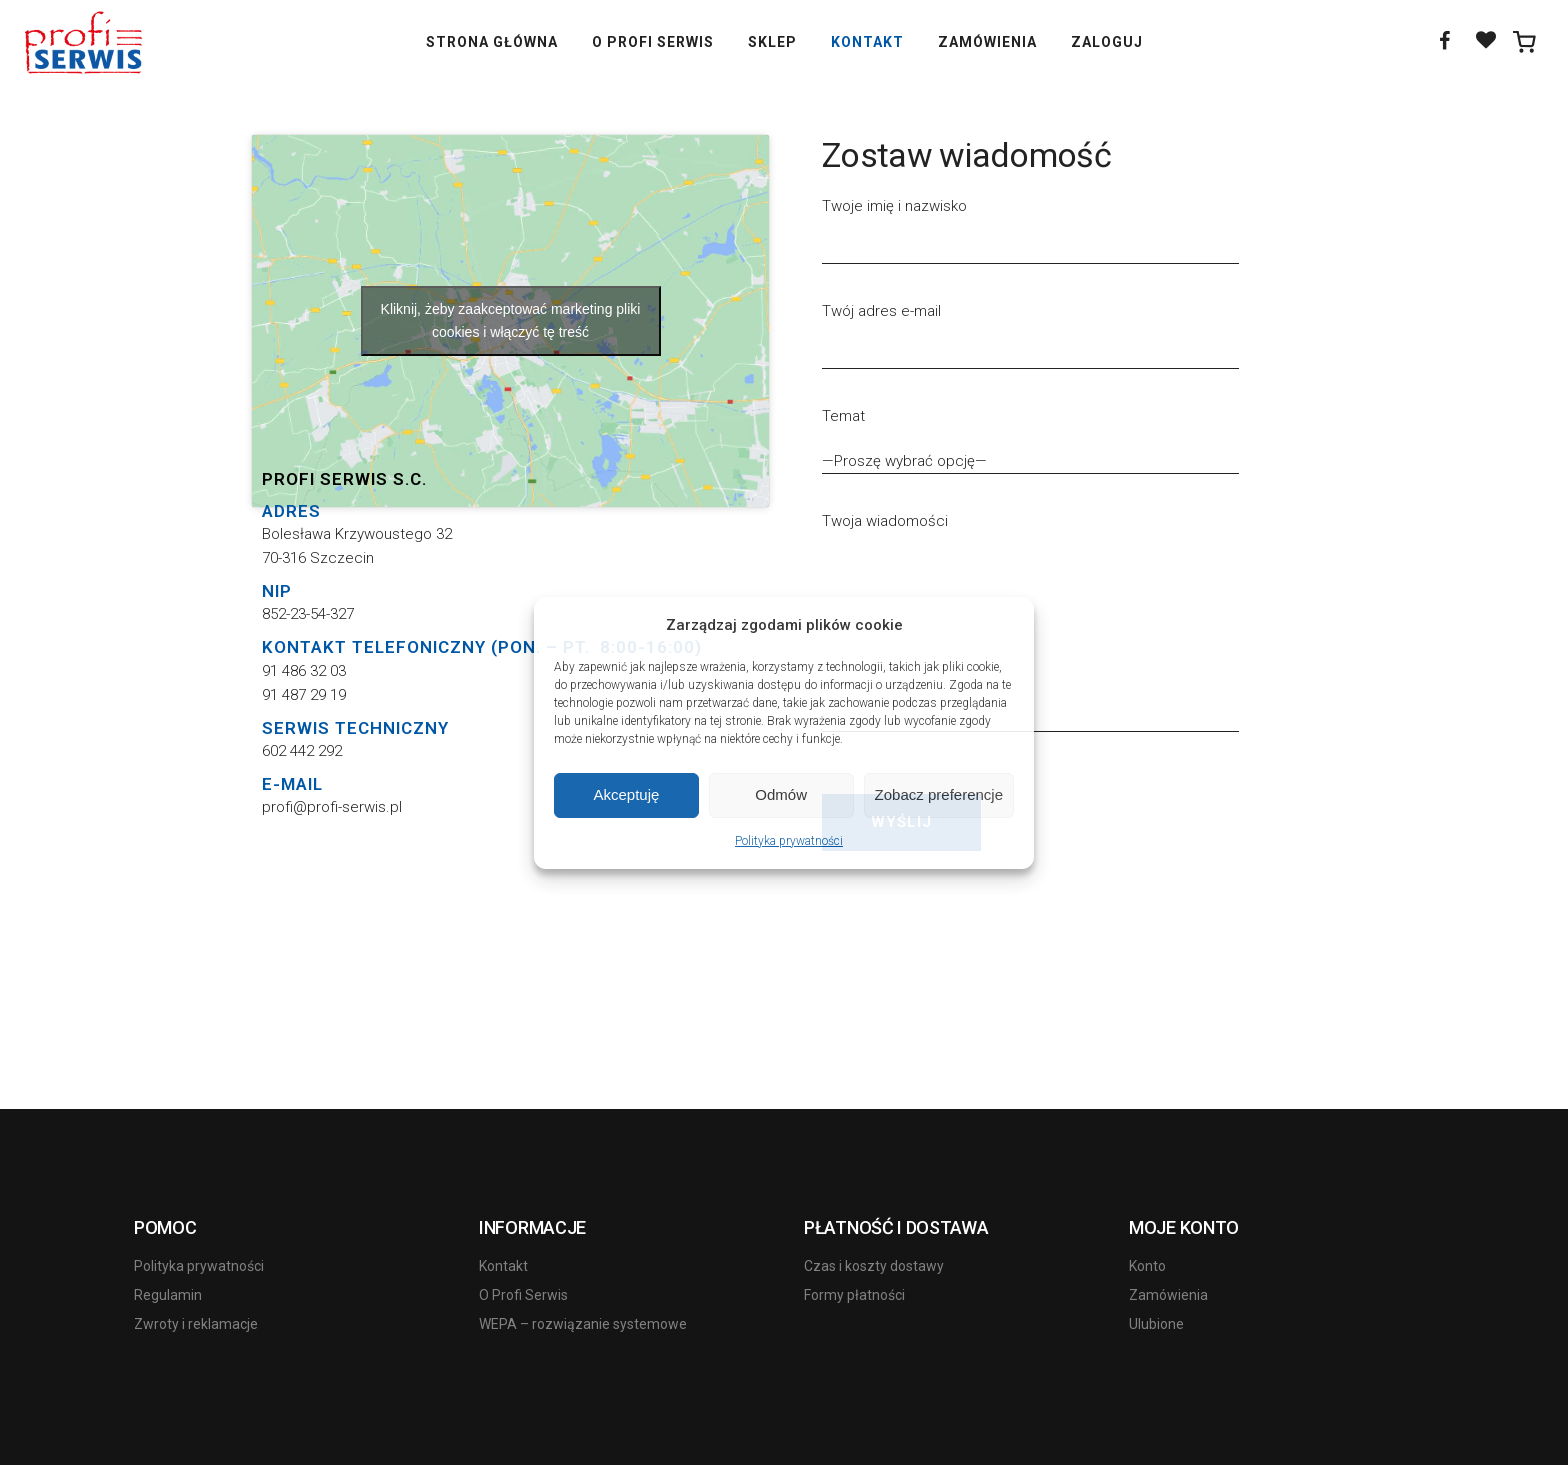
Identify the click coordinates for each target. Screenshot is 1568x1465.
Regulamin (168, 1295)
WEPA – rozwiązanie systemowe (583, 1324)
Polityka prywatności (789, 841)
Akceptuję (626, 794)
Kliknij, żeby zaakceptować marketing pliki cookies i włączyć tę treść (511, 320)
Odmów (781, 794)
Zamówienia (1168, 1295)
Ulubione (1156, 1324)
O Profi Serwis (523, 1295)
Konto (1147, 1266)
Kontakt (503, 1266)
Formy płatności (854, 1295)
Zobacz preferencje (939, 794)
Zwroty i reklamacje (196, 1324)
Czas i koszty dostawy (874, 1266)
